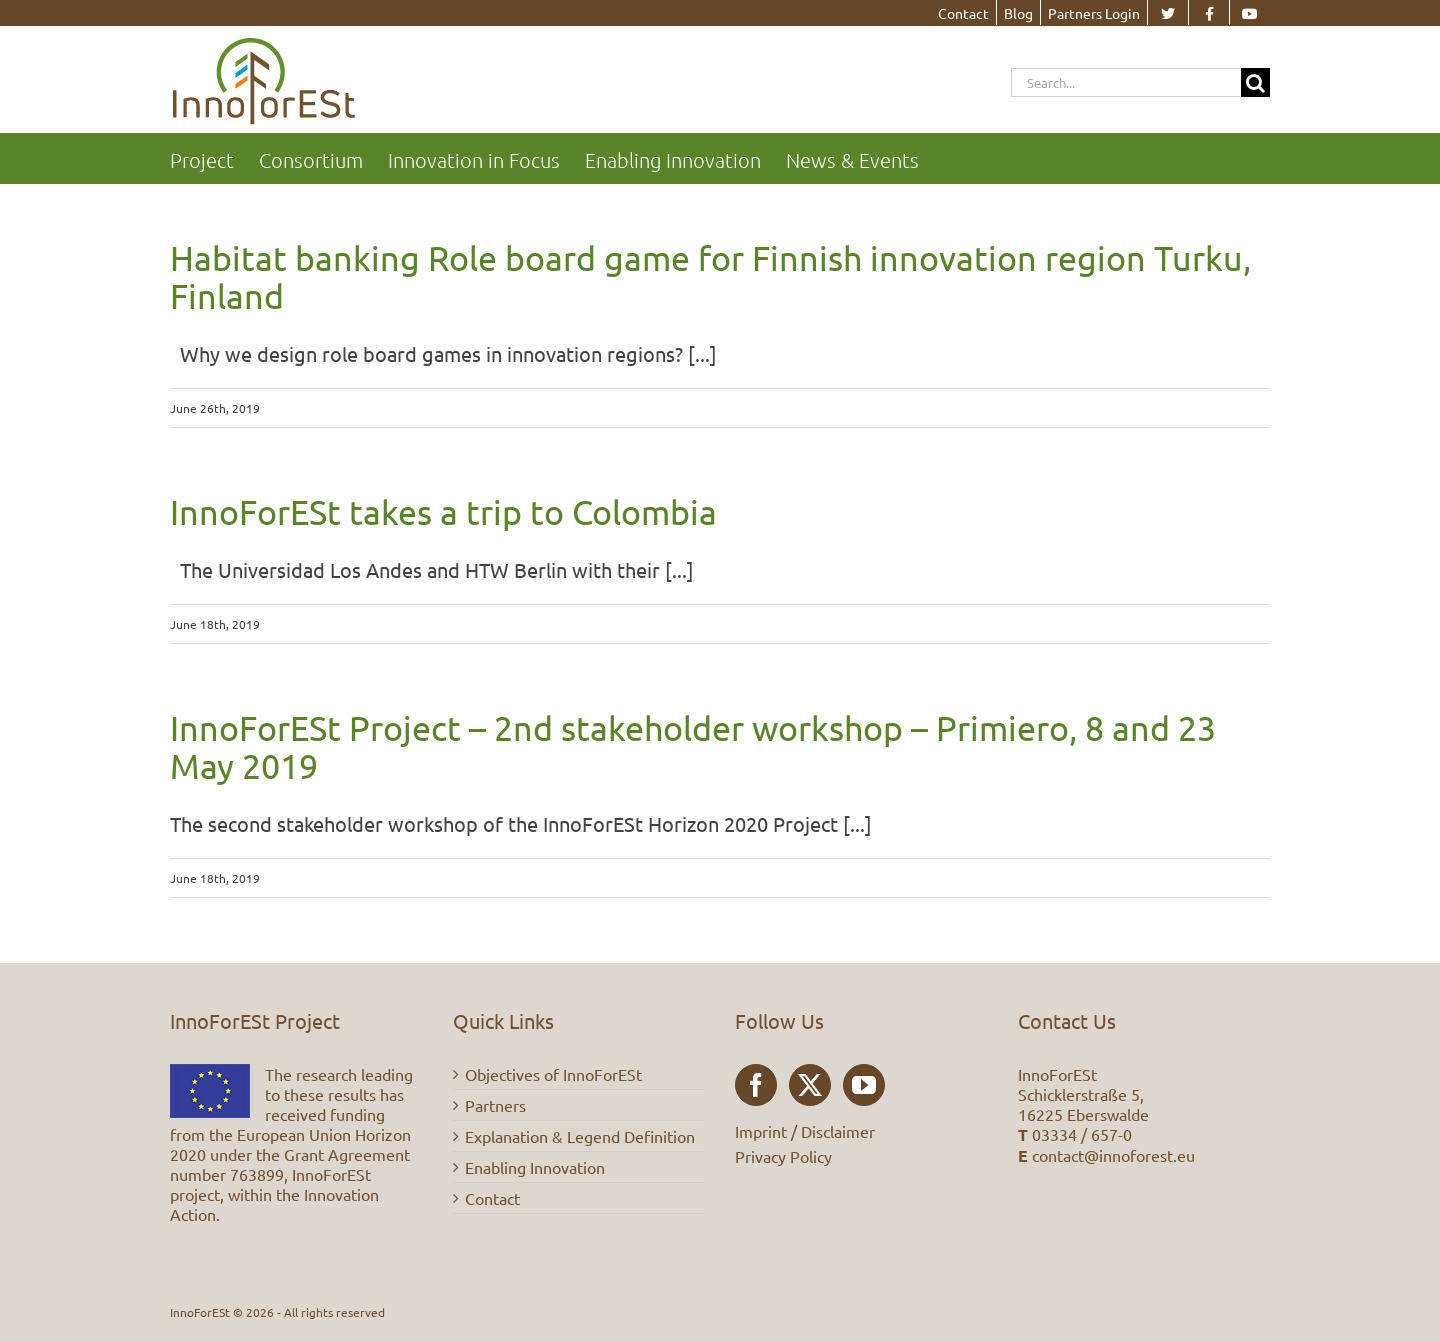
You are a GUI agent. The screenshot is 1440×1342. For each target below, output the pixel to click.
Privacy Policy (783, 1156)
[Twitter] (810, 1085)
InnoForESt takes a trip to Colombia (443, 512)
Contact (492, 1198)
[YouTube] (864, 1085)
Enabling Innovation (535, 1167)
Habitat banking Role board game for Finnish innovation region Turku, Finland (710, 277)
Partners (495, 1105)
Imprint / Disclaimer (805, 1131)
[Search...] (1126, 82)
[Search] (1255, 82)
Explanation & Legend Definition (580, 1136)
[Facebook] (756, 1085)
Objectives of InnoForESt (553, 1074)
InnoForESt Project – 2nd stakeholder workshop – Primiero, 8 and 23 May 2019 (693, 747)
